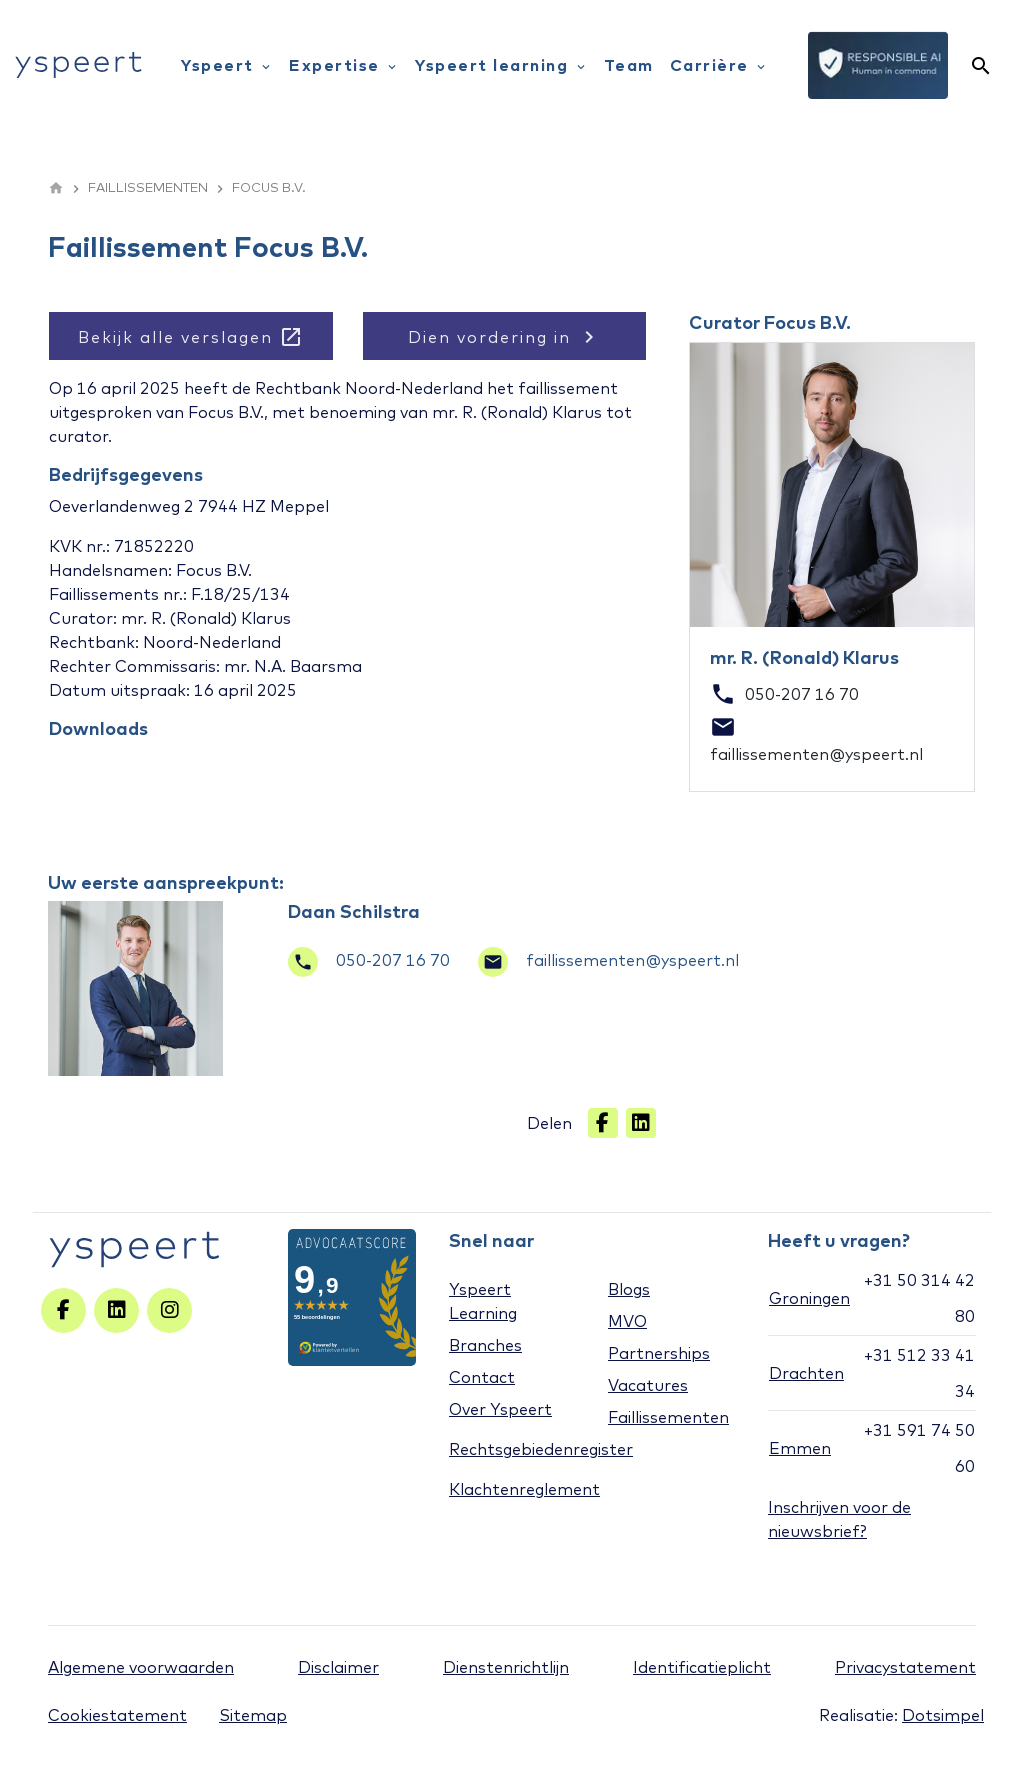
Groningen (809, 1298)
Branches (485, 1345)
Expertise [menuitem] (344, 65)
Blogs (629, 1289)
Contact (482, 1377)
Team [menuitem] (629, 65)
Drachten (806, 1373)
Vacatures (648, 1385)
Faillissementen (668, 1417)
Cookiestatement (117, 1715)
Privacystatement (905, 1667)
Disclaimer (338, 1667)
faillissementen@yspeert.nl (608, 960)
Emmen (800, 1448)
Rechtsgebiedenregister (541, 1449)
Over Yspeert (500, 1409)
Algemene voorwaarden (141, 1667)
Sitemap (253, 1715)
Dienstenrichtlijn (506, 1667)
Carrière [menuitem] (719, 65)
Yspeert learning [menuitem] (501, 65)
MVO (627, 1321)
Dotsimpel (943, 1715)
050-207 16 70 (369, 960)
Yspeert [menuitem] (227, 65)
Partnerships (659, 1353)
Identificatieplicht (702, 1667)
